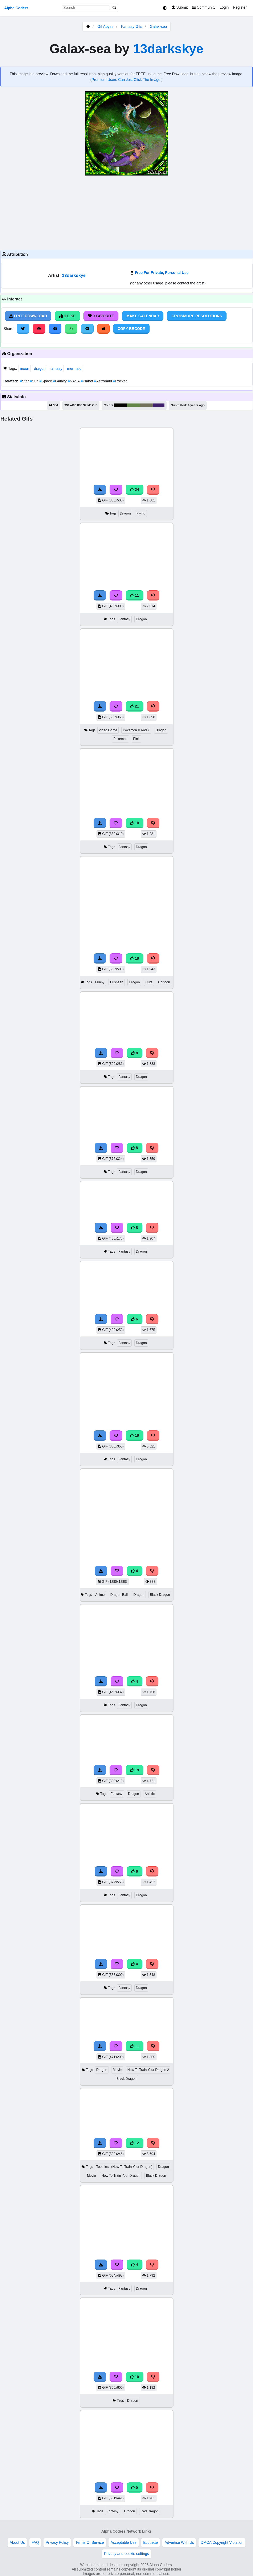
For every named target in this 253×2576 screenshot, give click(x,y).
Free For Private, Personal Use (161, 273)
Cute (149, 982)
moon (24, 368)
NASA (74, 381)
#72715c (146, 405)
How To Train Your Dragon (121, 2175)
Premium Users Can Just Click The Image (126, 80)
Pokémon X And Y (136, 730)
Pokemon (120, 739)
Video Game (108, 730)
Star (25, 381)
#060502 (120, 405)
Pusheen (116, 982)
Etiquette (150, 2542)
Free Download (28, 316)
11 (134, 595)
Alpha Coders (16, 8)
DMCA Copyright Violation (222, 2542)
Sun (35, 381)
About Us (17, 2542)
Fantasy (124, 619)
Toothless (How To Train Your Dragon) (124, 2167)
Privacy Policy (57, 2542)
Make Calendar (142, 316)
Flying (140, 513)
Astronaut (103, 381)
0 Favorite (101, 316)
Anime (100, 1594)
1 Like (67, 316)
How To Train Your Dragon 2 (148, 2070)
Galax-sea (158, 26)
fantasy (56, 368)
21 (134, 706)
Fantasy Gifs (132, 26)
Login (224, 7)
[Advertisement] (126, 212)
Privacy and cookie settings (126, 2554)
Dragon (125, 513)
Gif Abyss (105, 26)
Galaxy (60, 381)
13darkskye (168, 48)
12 (134, 2143)
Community (203, 7)
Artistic (150, 1794)
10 (134, 823)
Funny (100, 982)
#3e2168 (159, 405)
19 (134, 958)
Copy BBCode (131, 329)
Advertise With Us (179, 2542)
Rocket (120, 381)
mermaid (74, 368)
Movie (117, 2070)
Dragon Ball (119, 1594)
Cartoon (164, 982)
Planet (87, 381)
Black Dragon (160, 1594)
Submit (180, 7)
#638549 (133, 405)
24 (134, 490)
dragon (40, 368)
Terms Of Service (90, 2542)
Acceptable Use (123, 2542)
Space (46, 381)
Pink (136, 739)
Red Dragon (150, 2511)
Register (240, 7)
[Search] (114, 8)
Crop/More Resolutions (196, 316)
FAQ (35, 2542)
